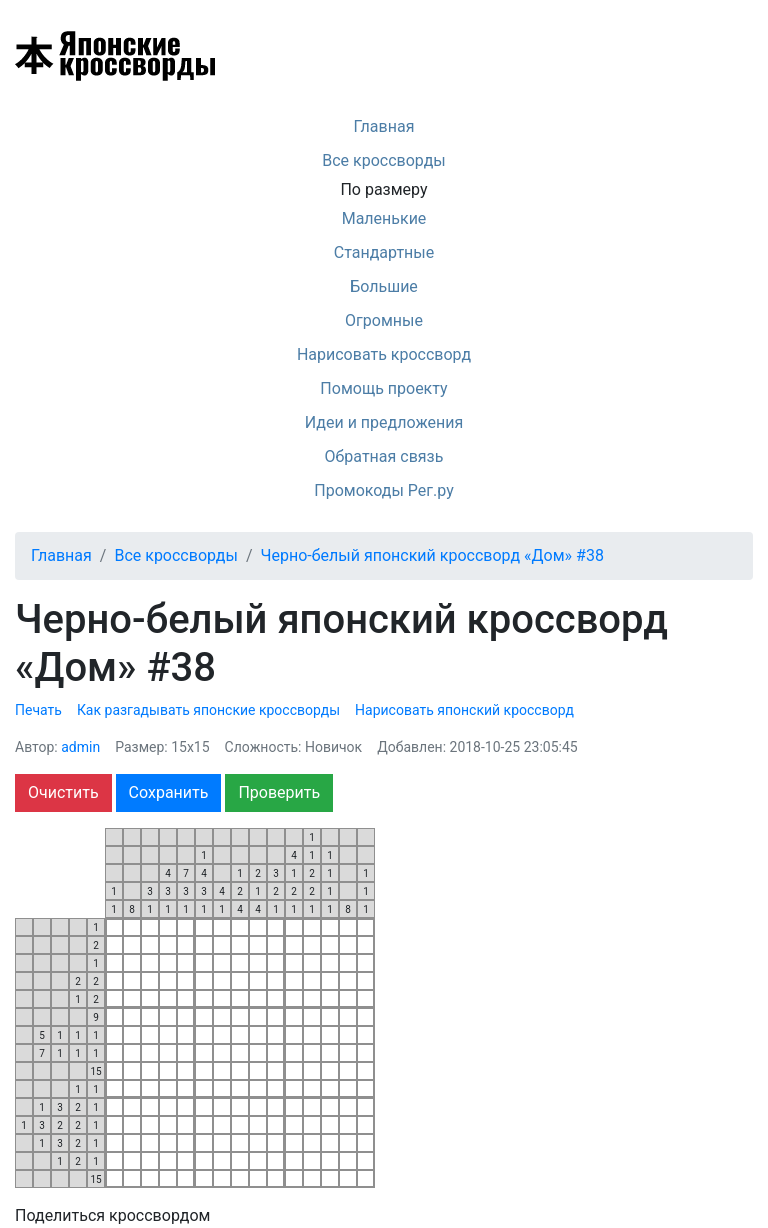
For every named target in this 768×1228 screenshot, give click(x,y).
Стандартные (384, 252)
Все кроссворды (384, 160)
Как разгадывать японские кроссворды (208, 710)
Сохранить (169, 792)
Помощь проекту (383, 388)
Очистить (63, 792)
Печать (38, 710)
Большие (384, 286)
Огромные (384, 320)
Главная (384, 126)
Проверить (279, 792)
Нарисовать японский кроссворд (464, 710)
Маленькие (384, 218)
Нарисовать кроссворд (384, 354)
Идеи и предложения (384, 422)
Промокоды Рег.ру (384, 490)
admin (80, 747)
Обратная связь (384, 456)
